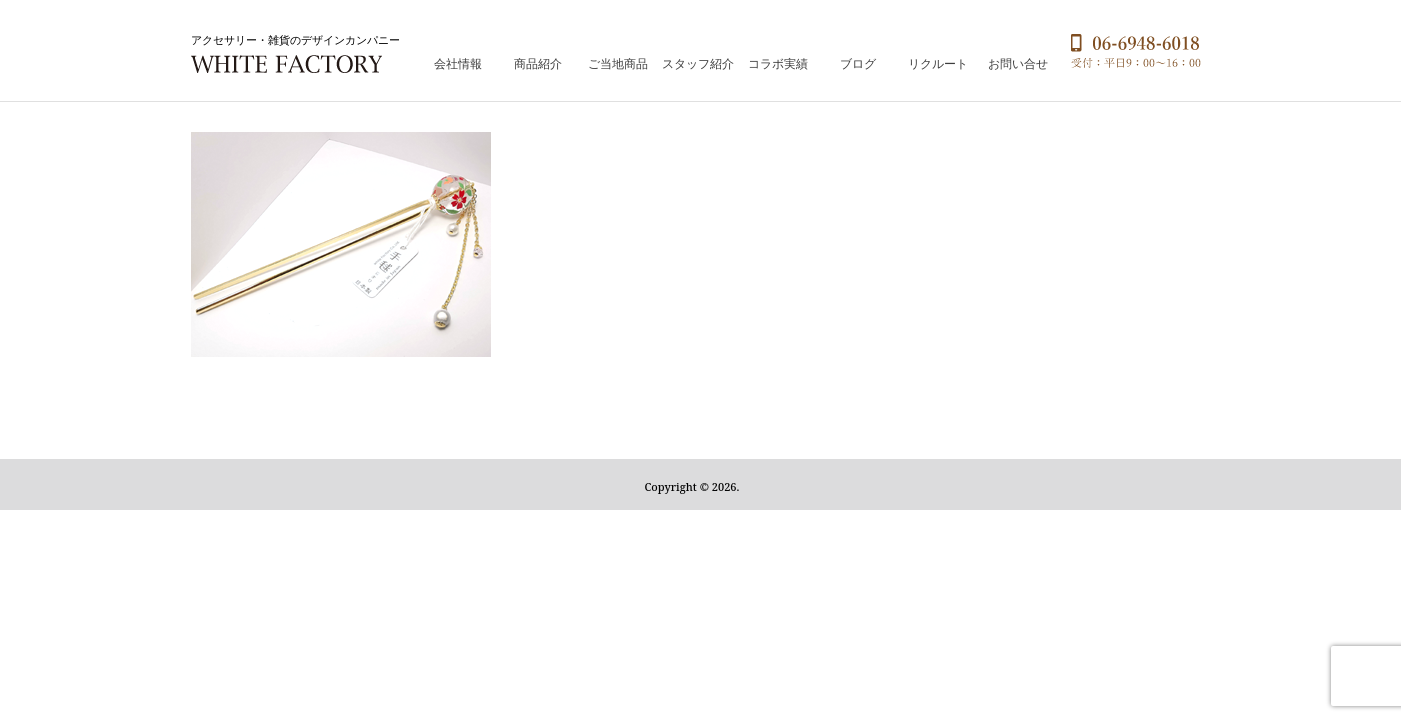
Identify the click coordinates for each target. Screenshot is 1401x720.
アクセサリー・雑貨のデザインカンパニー (295, 39)
